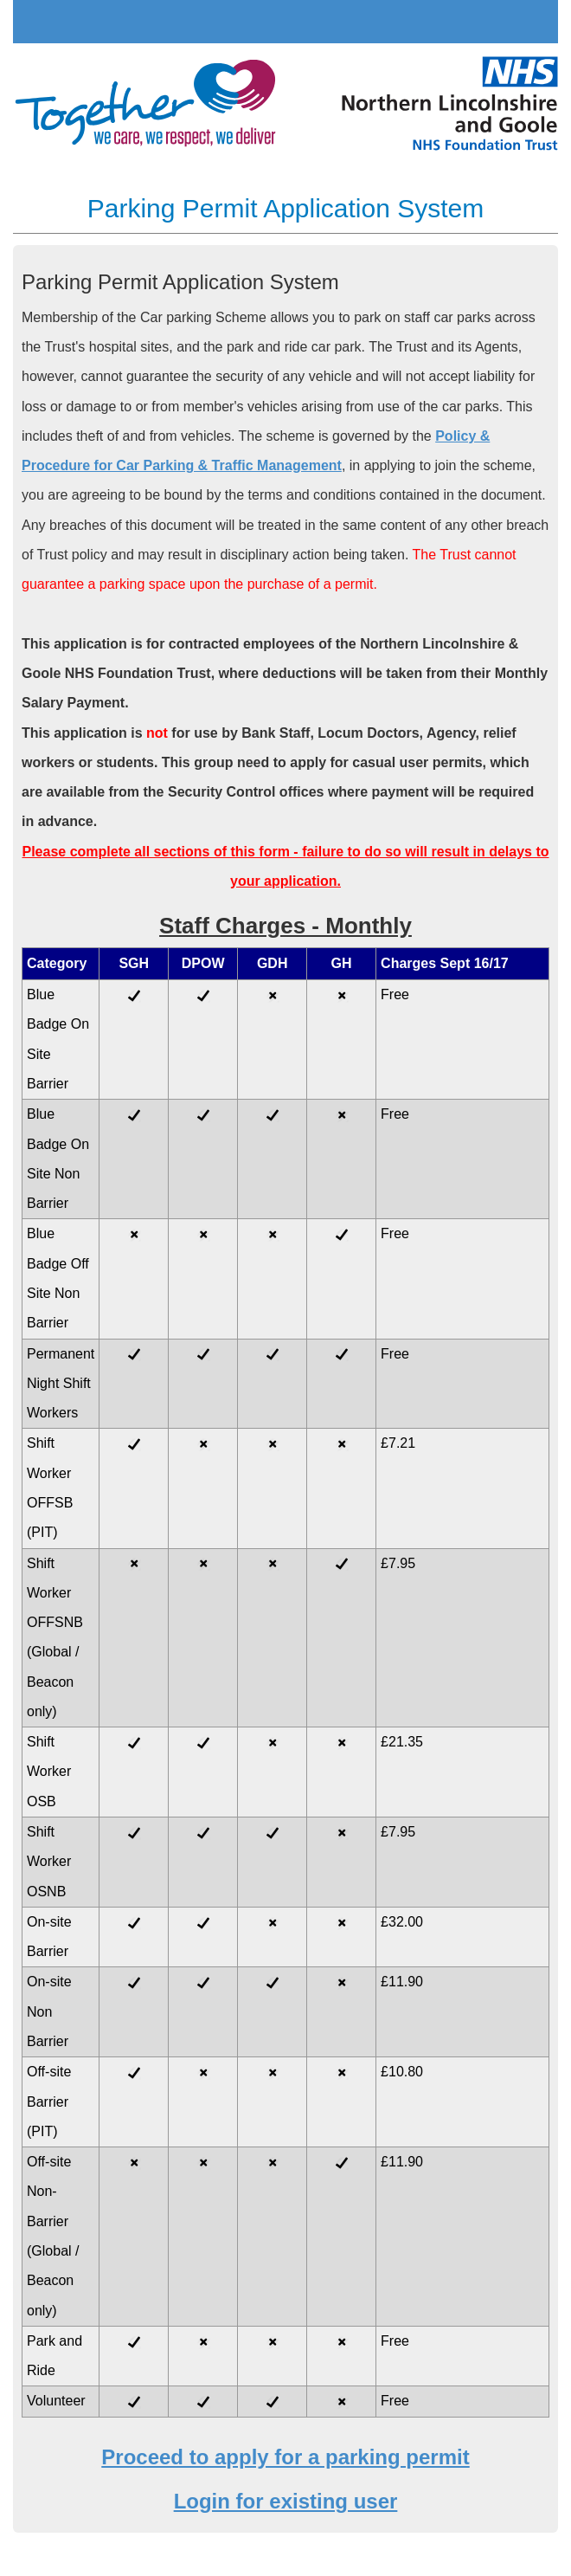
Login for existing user (286, 2501)
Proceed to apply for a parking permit (285, 2457)
